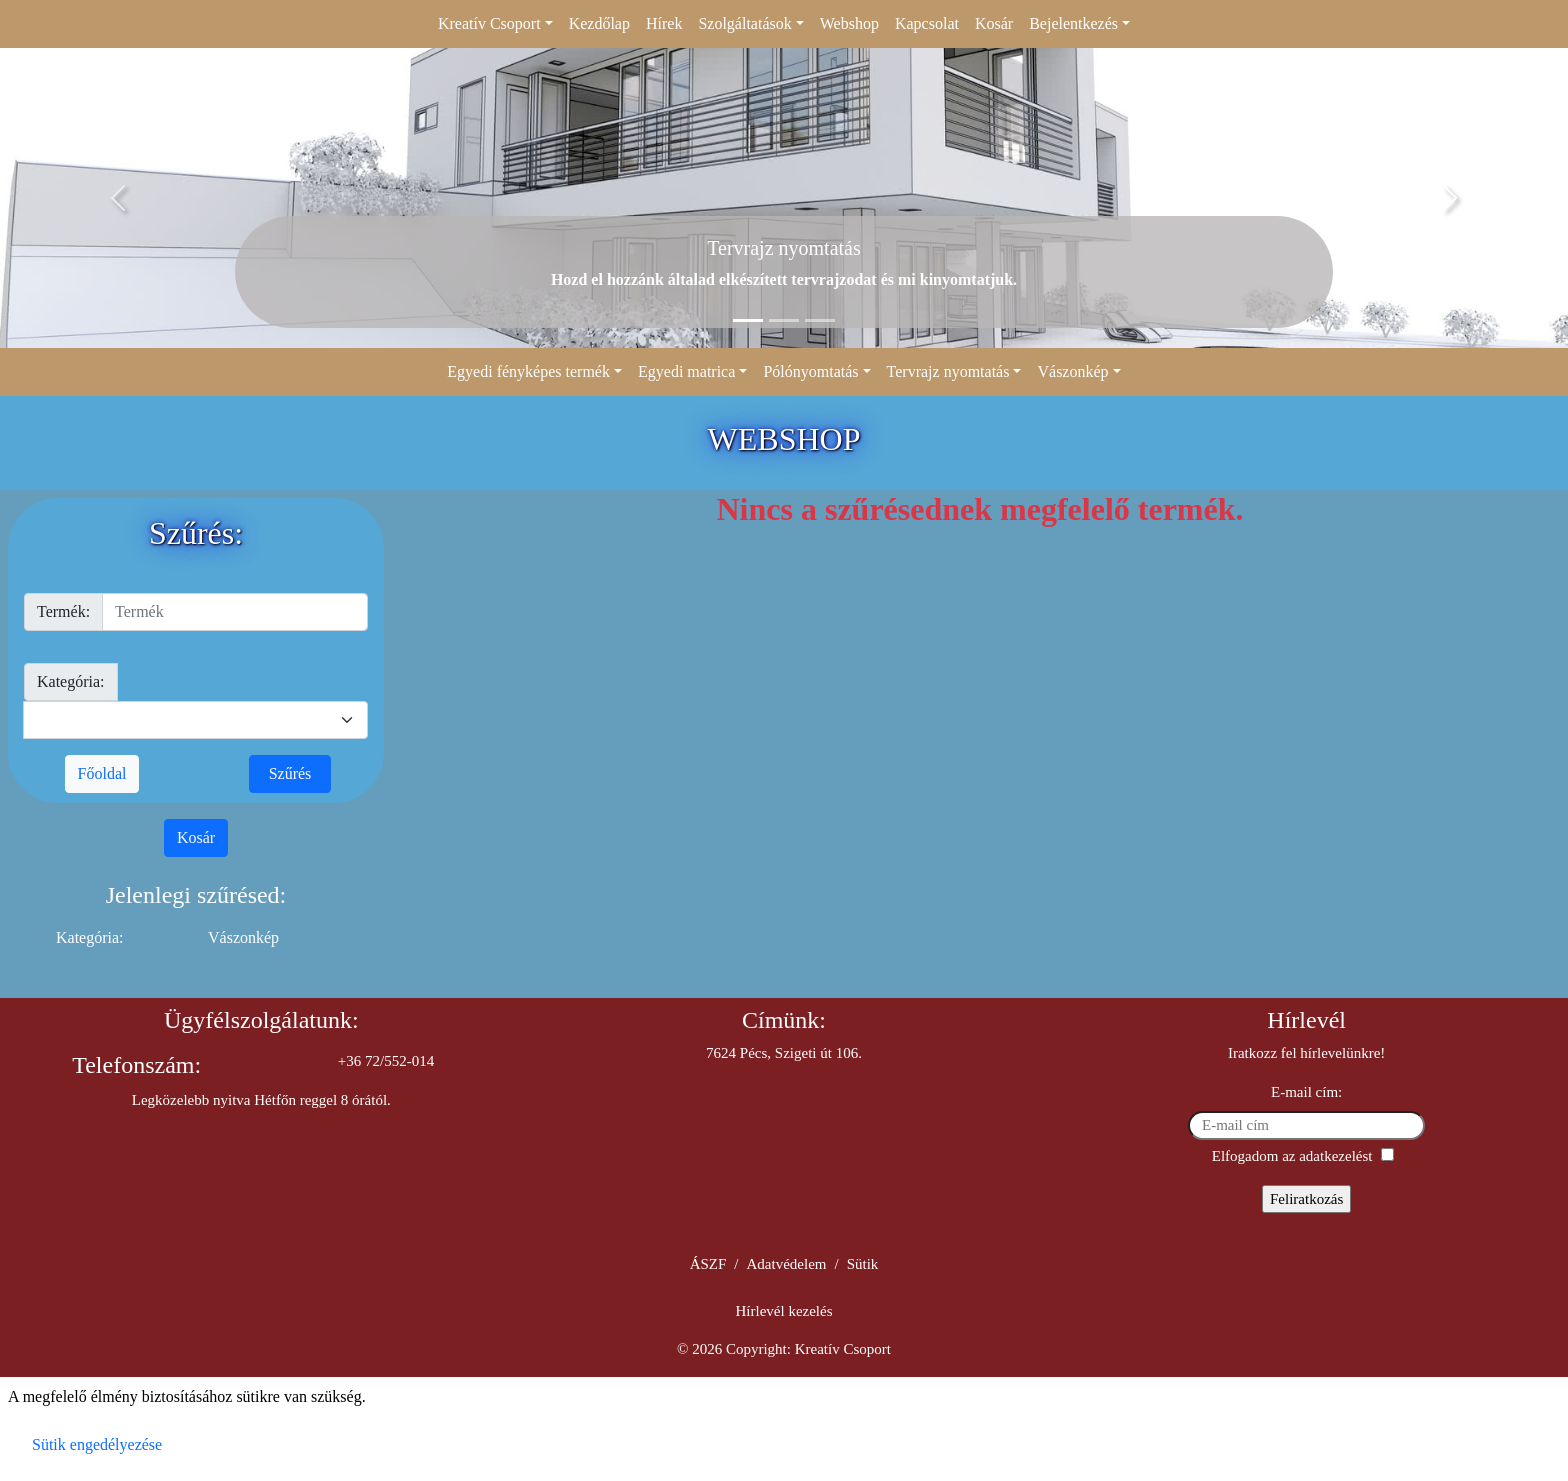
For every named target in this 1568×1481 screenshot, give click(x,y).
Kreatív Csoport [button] (489, 23)
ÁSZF (708, 1264)
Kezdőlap (599, 23)
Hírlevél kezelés (783, 1311)
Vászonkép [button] (1072, 371)
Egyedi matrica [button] (686, 371)
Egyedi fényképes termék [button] (528, 371)
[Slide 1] (748, 320)
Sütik (863, 1264)
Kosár (994, 23)
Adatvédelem (787, 1264)
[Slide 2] (784, 320)
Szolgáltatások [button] (744, 23)
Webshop (849, 23)
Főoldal (102, 773)
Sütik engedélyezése (97, 1444)
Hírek (664, 23)
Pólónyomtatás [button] (810, 371)
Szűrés (290, 773)
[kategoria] (195, 720)
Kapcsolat (927, 23)
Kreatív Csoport (843, 1349)
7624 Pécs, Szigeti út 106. (784, 1053)
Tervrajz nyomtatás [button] (948, 371)
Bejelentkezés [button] (1073, 23)
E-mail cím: (1306, 1092)
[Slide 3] (820, 320)
